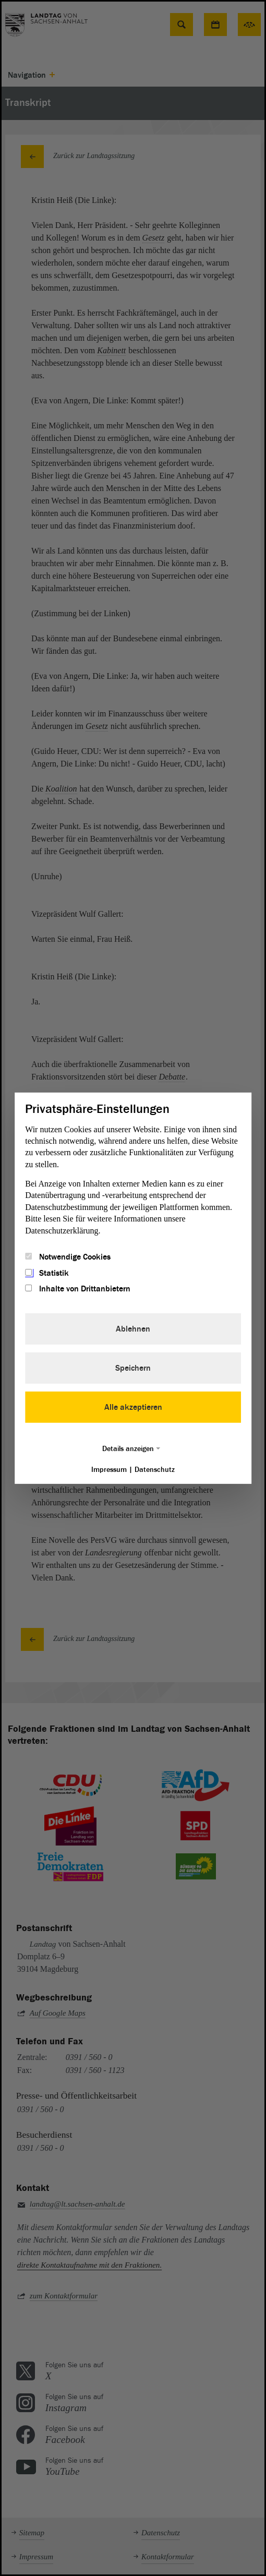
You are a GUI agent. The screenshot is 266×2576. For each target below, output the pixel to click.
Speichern (133, 1368)
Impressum (109, 1470)
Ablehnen (133, 1329)
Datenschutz (155, 1470)
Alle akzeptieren (133, 1407)
